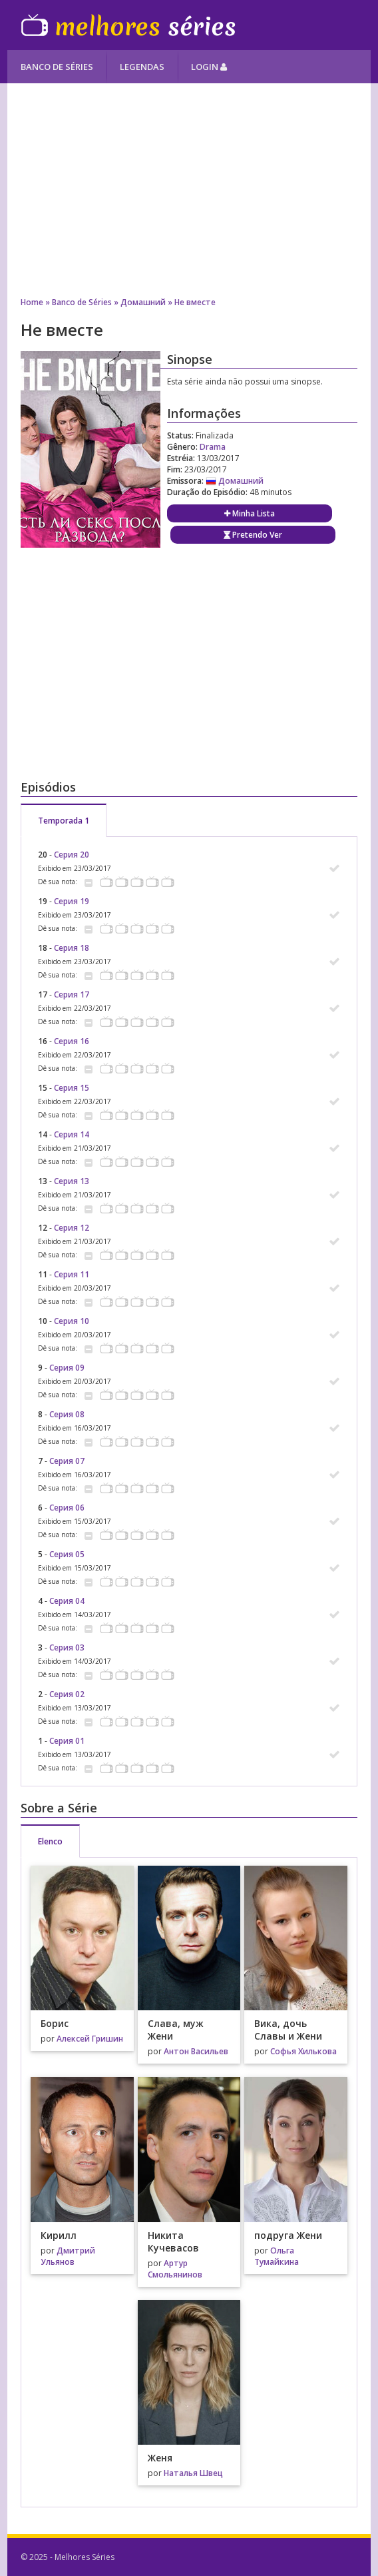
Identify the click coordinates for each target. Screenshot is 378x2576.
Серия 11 (71, 1274)
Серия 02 (67, 1694)
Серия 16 (71, 1041)
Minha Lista (249, 513)
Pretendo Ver (253, 534)
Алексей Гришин (90, 2038)
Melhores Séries (128, 25)
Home (32, 302)
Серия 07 (67, 1461)
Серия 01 (67, 1740)
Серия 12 (71, 1227)
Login (209, 67)
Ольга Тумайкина (276, 2256)
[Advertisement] (189, 190)
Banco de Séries (57, 67)
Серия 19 (71, 901)
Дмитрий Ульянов (68, 2256)
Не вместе (195, 302)
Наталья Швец (193, 2473)
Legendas (142, 67)
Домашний (143, 302)
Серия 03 (67, 1647)
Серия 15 (71, 1087)
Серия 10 (71, 1321)
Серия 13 (71, 1181)
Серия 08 (67, 1414)
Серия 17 (71, 994)
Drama (213, 446)
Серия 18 (71, 948)
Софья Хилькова (303, 2051)
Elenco (50, 1841)
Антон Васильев (196, 2051)
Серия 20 (71, 854)
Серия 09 (67, 1367)
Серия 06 (67, 1507)
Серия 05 (67, 1554)
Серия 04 (67, 1601)
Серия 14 (71, 1134)
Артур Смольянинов (175, 2268)
